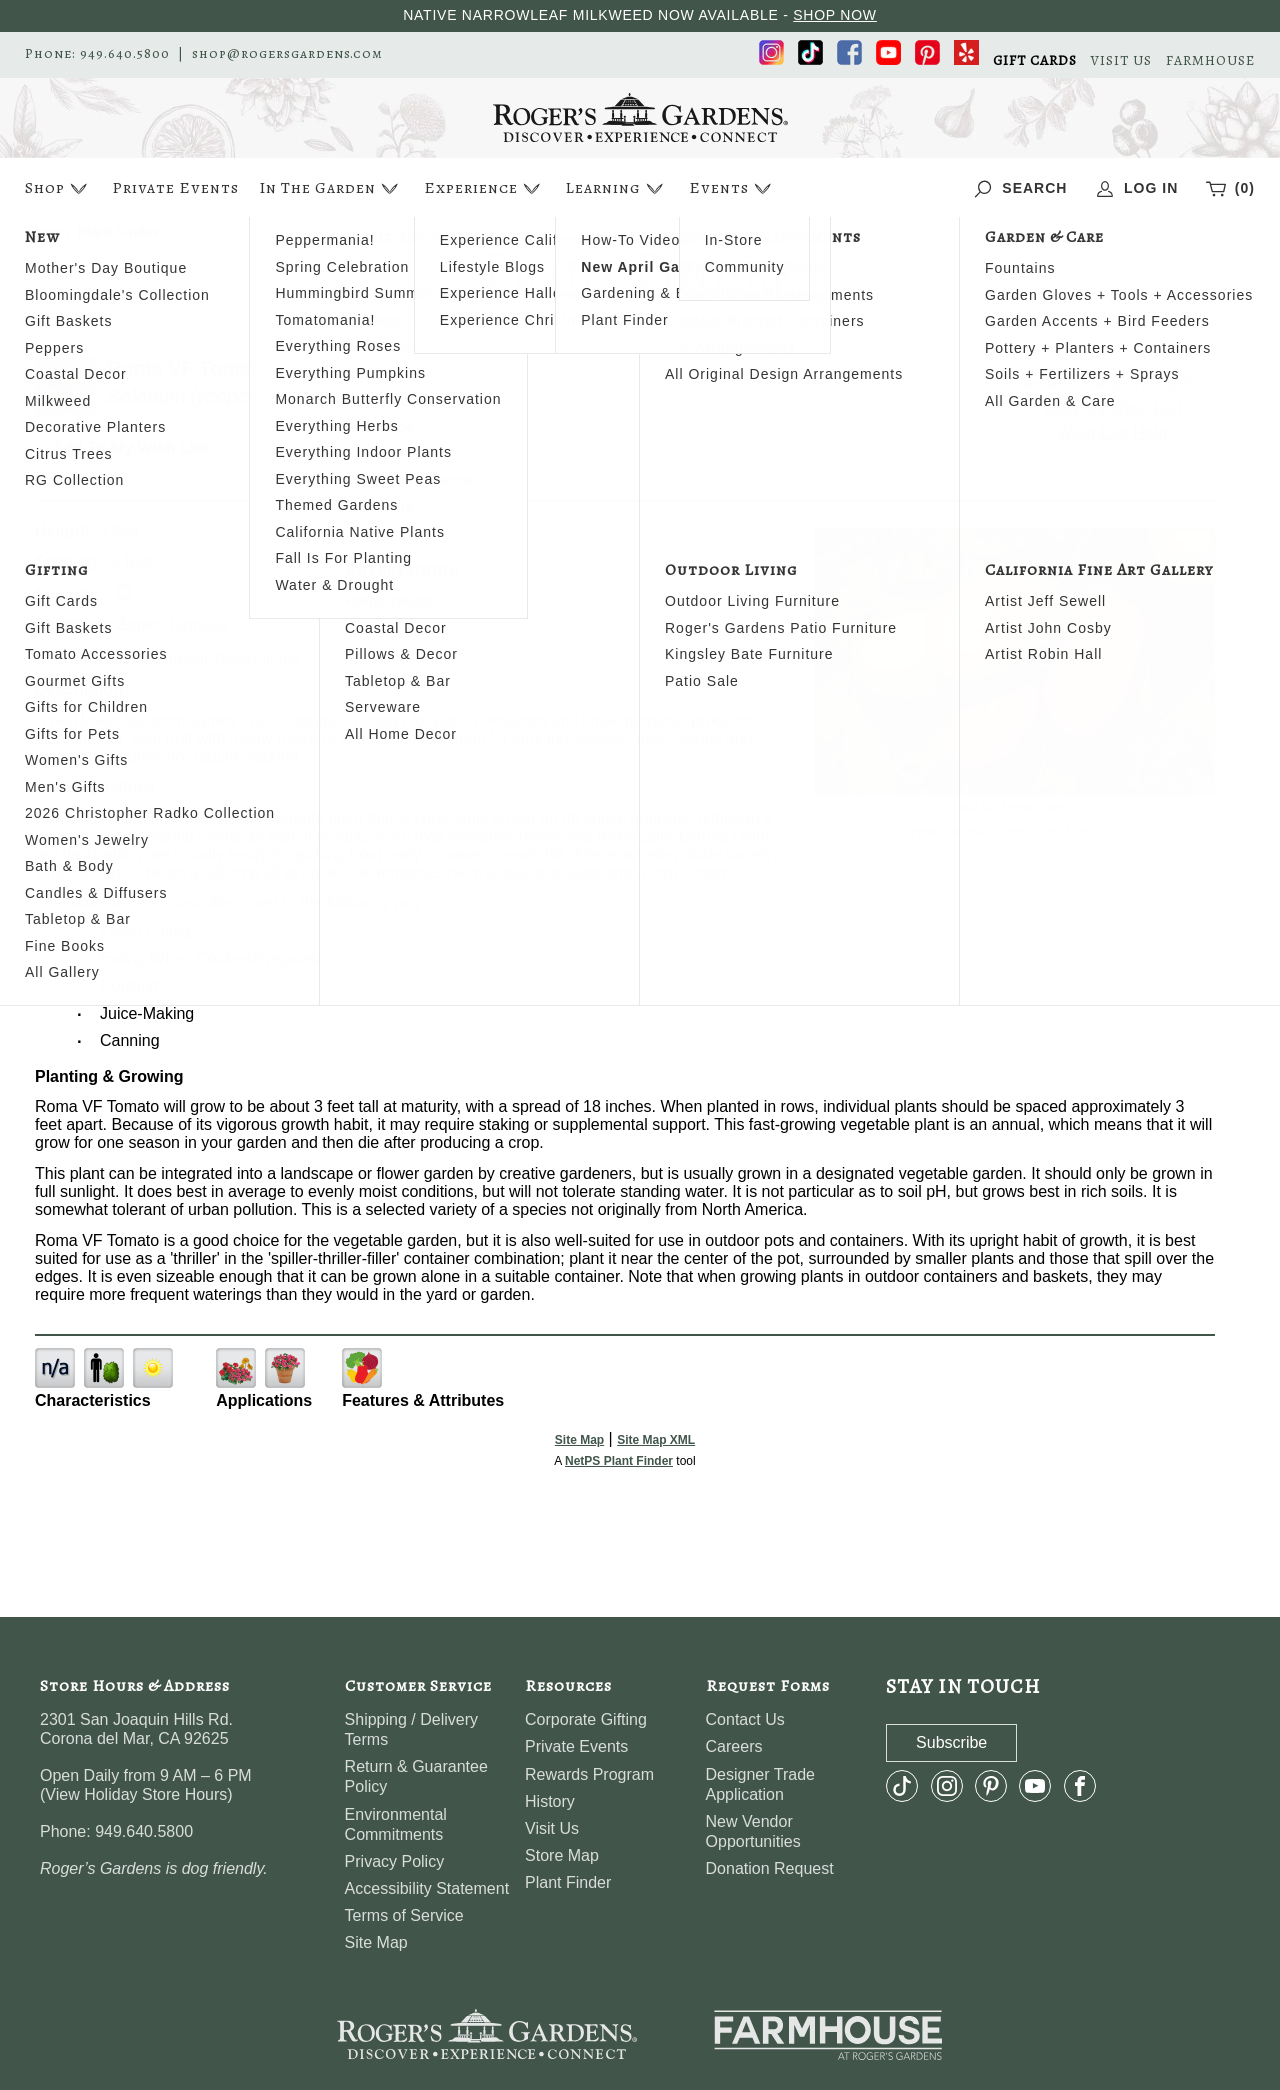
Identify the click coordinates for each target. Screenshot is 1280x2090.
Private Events (175, 188)
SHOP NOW (835, 15)
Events (732, 188)
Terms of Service (404, 1915)
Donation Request (770, 1868)
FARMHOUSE (1210, 61)
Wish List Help (1113, 432)
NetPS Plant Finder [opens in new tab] (619, 1461)
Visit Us (552, 1828)
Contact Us (745, 1719)
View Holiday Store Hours (136, 1794)
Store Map (562, 1855)
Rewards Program (589, 1774)
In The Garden (331, 188)
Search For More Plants (1112, 381)
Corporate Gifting (586, 1719)
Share (111, 478)
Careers (734, 1746)
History (550, 1801)
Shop (58, 188)
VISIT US (1121, 61)
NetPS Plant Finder (1049, 831)
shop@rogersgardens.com (287, 54)
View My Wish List (1113, 407)
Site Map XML (656, 1440)
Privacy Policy (395, 1861)
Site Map (579, 1440)
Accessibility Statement (427, 1888)
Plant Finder (568, 1882)
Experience (484, 188)
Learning (616, 188)
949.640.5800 (125, 54)
